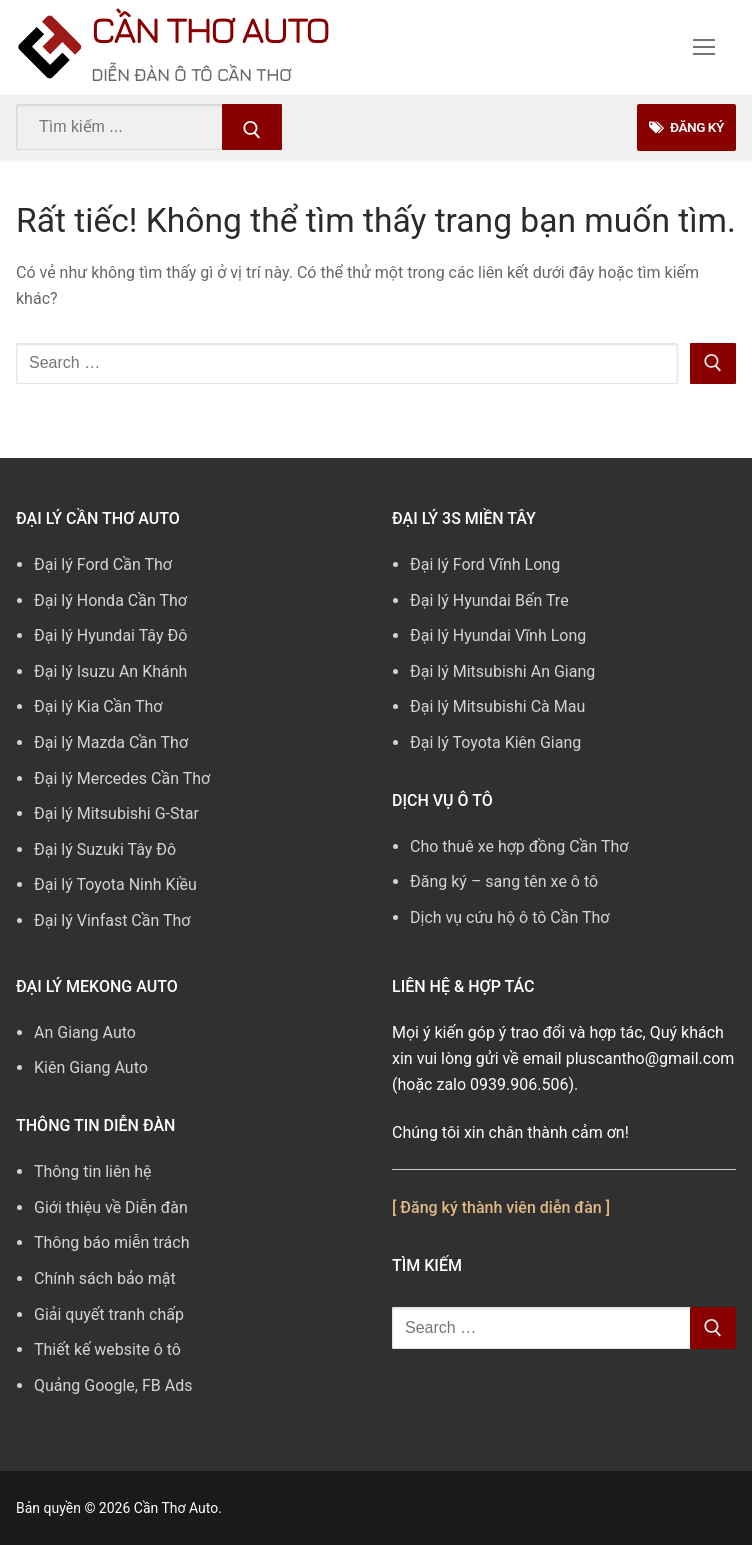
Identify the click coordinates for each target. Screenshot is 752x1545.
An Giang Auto (85, 1032)
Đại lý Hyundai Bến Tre (489, 600)
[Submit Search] (252, 127)
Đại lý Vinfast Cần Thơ (112, 920)
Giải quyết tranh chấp (109, 1314)
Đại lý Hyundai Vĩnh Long (498, 635)
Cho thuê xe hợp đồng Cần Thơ (519, 846)
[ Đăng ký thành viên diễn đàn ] (501, 1207)
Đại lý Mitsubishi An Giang (502, 671)
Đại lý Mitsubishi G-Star (116, 813)
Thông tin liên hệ (93, 1171)
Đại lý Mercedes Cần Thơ (122, 778)
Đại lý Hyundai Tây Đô (110, 635)
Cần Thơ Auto (209, 29)
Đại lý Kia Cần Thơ (98, 706)
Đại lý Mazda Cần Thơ (111, 742)
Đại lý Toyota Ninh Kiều (115, 884)
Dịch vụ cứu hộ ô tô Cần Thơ (509, 917)
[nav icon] (704, 48)
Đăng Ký (684, 127)
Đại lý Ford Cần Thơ (103, 564)
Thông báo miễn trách (112, 1242)
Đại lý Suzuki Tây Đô (105, 849)
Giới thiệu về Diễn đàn (111, 1207)
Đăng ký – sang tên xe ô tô (504, 881)
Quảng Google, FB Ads (113, 1385)
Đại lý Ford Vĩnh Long (485, 564)
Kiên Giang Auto (91, 1067)
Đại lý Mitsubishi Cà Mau (497, 706)
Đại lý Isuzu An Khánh (110, 671)
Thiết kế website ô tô (107, 1349)
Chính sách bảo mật (105, 1278)
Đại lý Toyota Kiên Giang (495, 742)
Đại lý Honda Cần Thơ (110, 600)
